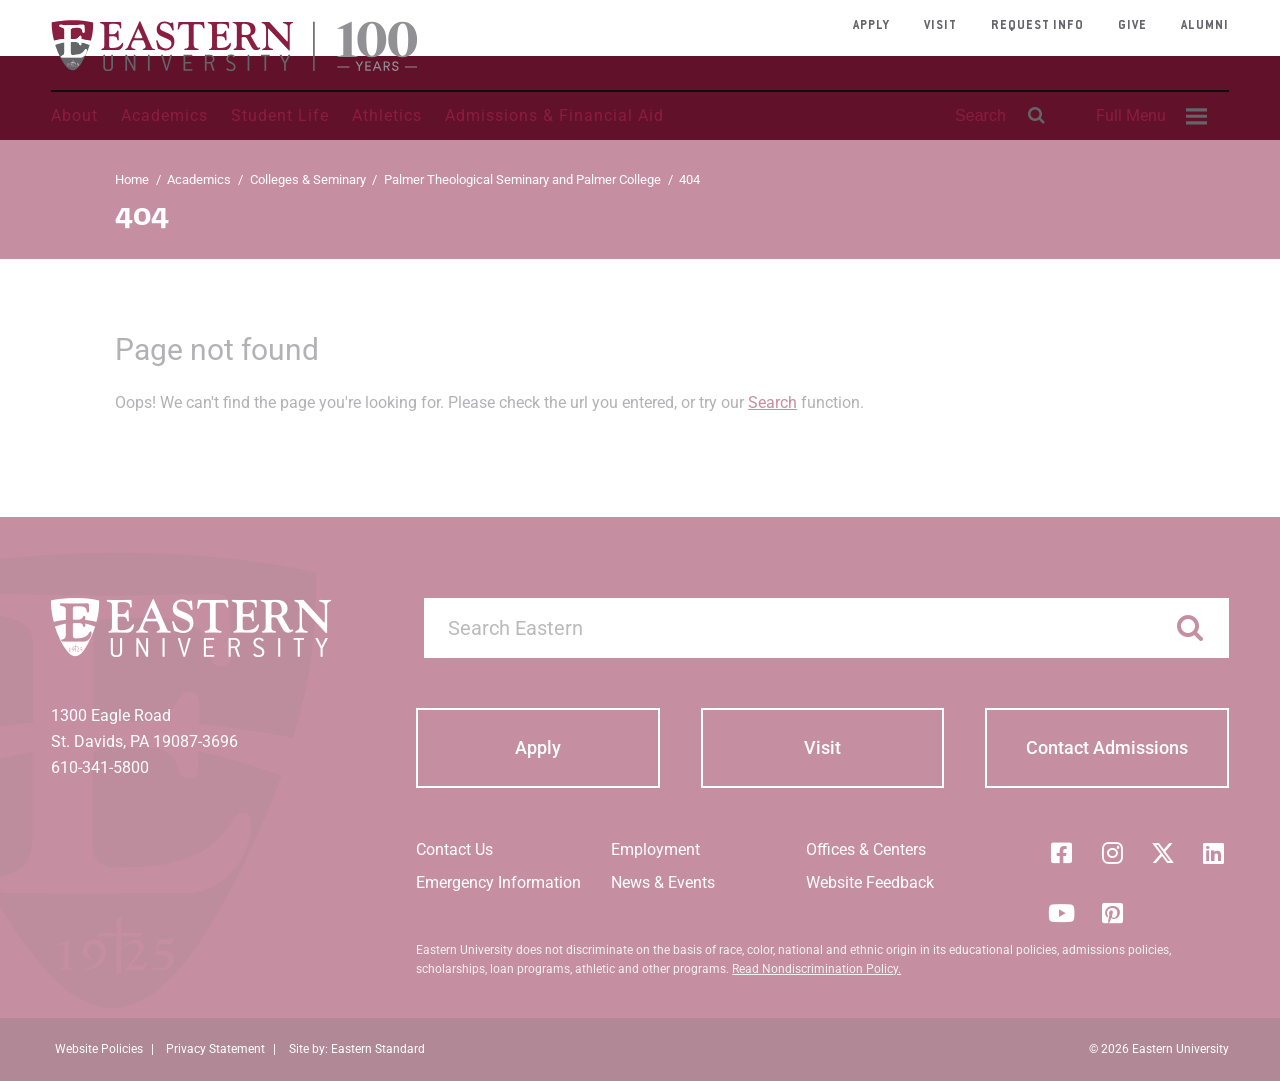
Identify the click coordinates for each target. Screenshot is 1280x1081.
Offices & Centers (866, 849)
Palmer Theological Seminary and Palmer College (522, 179)
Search (772, 402)
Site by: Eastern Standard (357, 1049)
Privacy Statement (215, 1049)
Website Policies (99, 1049)
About (74, 115)
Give (1132, 26)
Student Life (280, 115)
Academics (164, 115)
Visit (940, 26)
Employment (655, 849)
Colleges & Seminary (308, 179)
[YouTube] (1061, 913)
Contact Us (454, 849)
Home (132, 179)
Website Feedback (870, 882)
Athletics (387, 115)
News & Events (663, 882)
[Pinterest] (1112, 913)
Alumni (1205, 26)
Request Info (1037, 26)
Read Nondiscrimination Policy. (816, 969)
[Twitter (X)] (1163, 853)
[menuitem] (1149, 116)
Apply (871, 26)
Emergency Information (498, 882)
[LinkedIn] (1214, 853)
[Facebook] (1061, 853)
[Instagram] (1112, 853)
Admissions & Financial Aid (554, 115)
